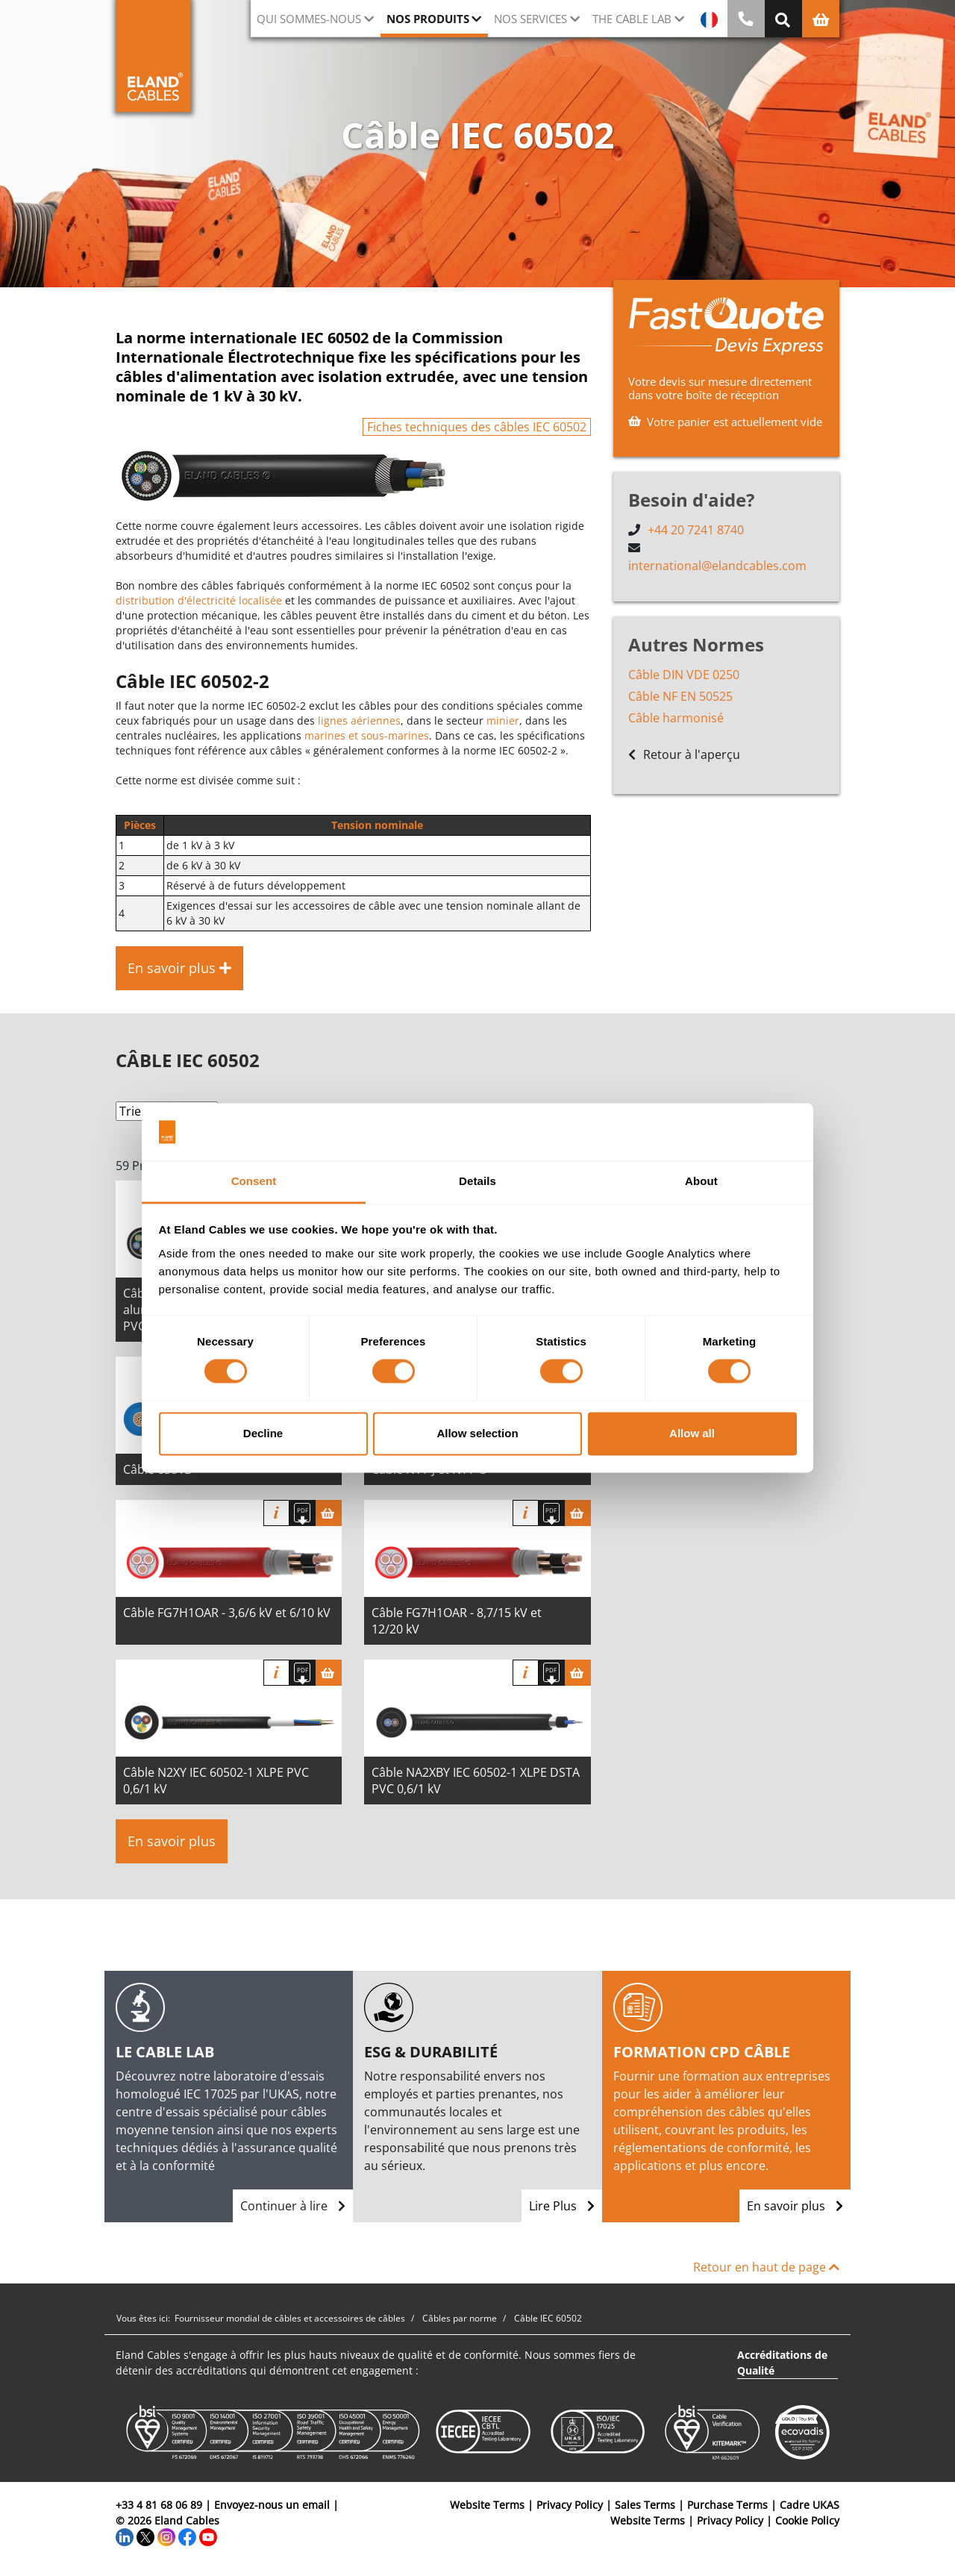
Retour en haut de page (766, 2267)
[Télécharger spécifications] (302, 1513)
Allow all (692, 1433)
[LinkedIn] (125, 2536)
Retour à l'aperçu (684, 754)
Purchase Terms (727, 2505)
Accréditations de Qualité (782, 2363)
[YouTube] (208, 2536)
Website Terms (487, 2505)
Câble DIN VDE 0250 (683, 674)
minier (502, 720)
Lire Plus (562, 2206)
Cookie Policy (807, 2520)
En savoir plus (172, 1841)
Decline (263, 1433)
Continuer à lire (292, 2206)
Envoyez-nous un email (272, 2505)
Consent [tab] (254, 1181)
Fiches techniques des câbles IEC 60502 (476, 427)
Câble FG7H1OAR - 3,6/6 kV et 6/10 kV (227, 1612)
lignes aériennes (359, 720)
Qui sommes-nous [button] (309, 18)
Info (276, 1513)
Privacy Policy (569, 2505)
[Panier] (329, 1513)
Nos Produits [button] (427, 18)
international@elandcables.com (717, 565)
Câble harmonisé (676, 718)
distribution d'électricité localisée (199, 600)
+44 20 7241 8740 (696, 530)
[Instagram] (166, 2536)
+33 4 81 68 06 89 (159, 2505)
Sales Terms (645, 2505)
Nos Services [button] (530, 18)
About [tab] (701, 1181)
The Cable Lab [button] (631, 18)
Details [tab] (477, 1181)
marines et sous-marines (366, 735)
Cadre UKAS (809, 2505)
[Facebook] (187, 2536)
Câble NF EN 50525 (680, 696)
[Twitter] (145, 2536)
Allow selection (477, 1433)
